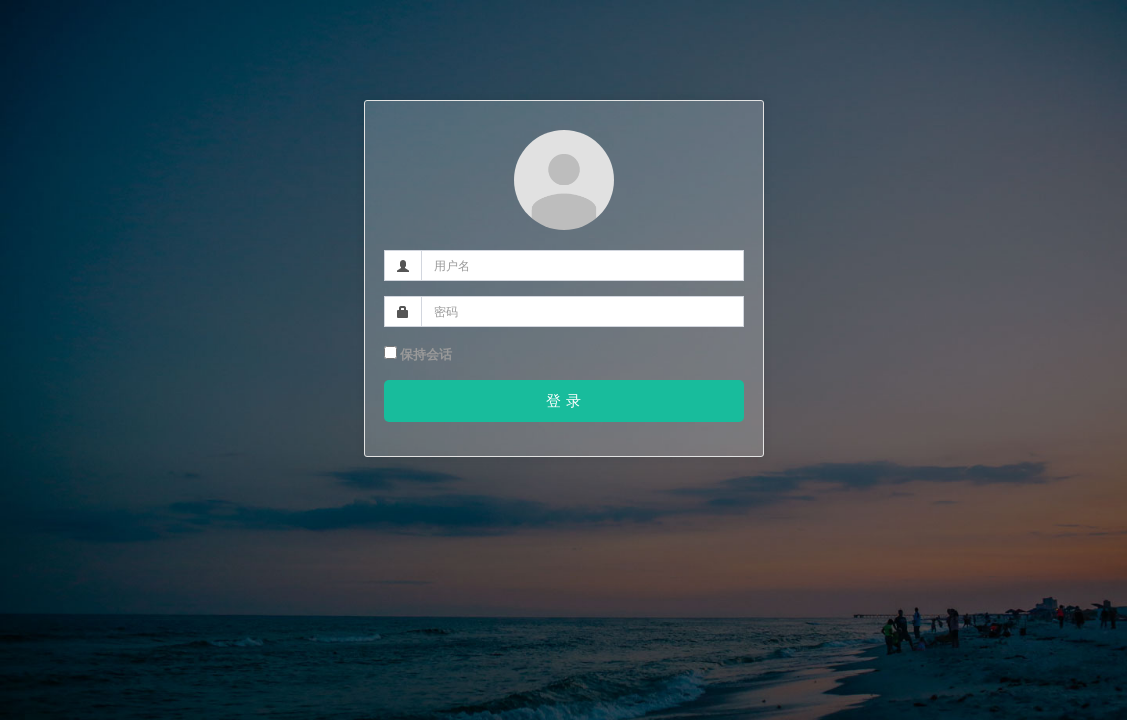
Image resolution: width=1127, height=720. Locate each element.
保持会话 (418, 354)
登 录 (563, 400)
